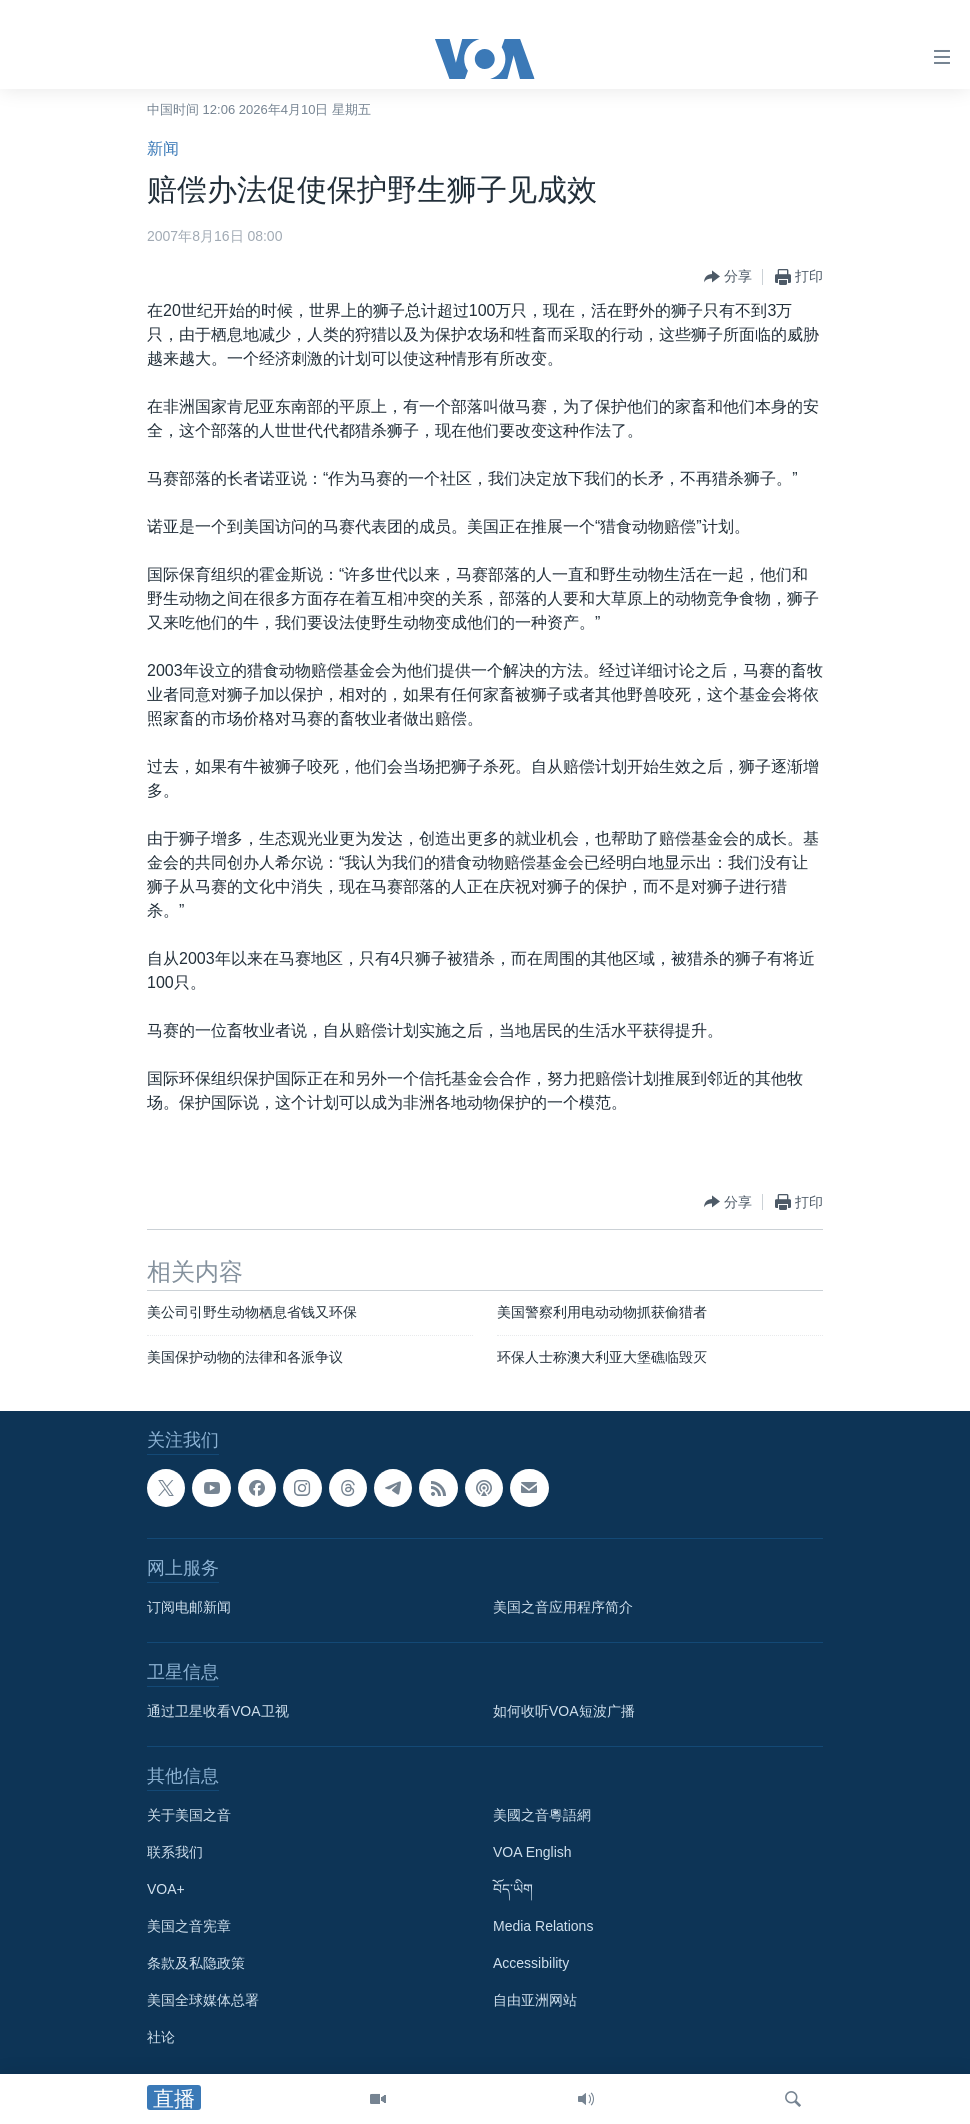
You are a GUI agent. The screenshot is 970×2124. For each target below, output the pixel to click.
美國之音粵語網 (542, 1816)
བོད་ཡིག (513, 1890)
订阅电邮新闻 (189, 1608)
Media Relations (543, 1927)
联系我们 (175, 1853)
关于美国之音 (189, 1816)
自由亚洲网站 (535, 2001)
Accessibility (531, 1964)
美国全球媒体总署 (203, 2001)
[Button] (728, 277)
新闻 (163, 148)
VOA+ (166, 1890)
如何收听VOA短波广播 (564, 1712)
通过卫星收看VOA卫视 (218, 1712)
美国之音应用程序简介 (563, 1608)
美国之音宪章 (189, 1927)
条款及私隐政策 (196, 1964)
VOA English (532, 1853)
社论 (161, 2038)
